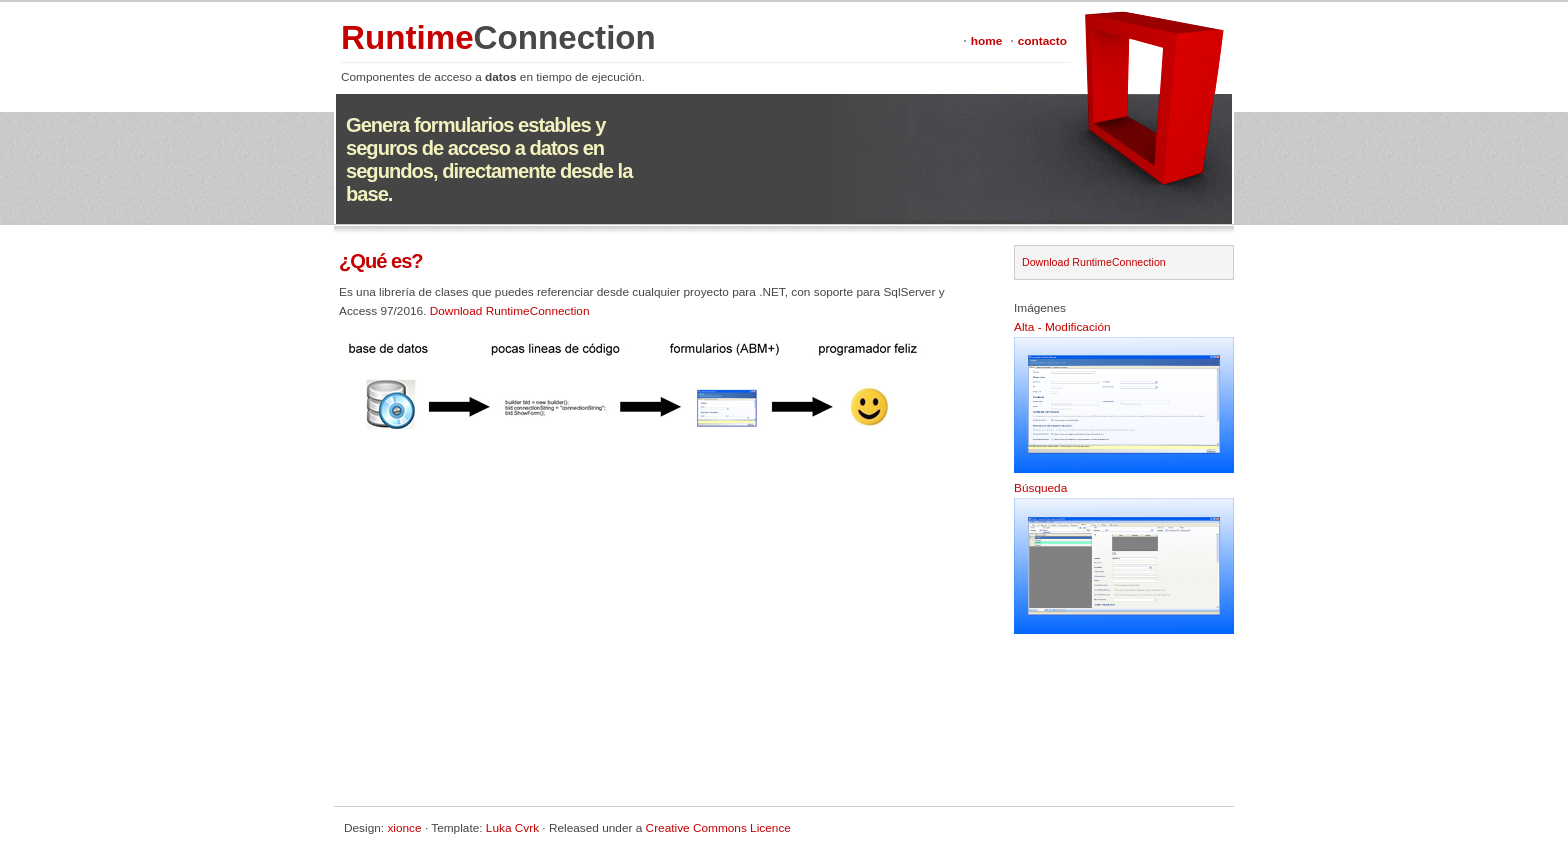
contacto (1042, 41)
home (987, 41)
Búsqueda (1040, 488)
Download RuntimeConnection (510, 311)
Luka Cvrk (512, 828)
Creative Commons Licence (718, 828)
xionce (404, 828)
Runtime (498, 37)
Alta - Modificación (1062, 327)
